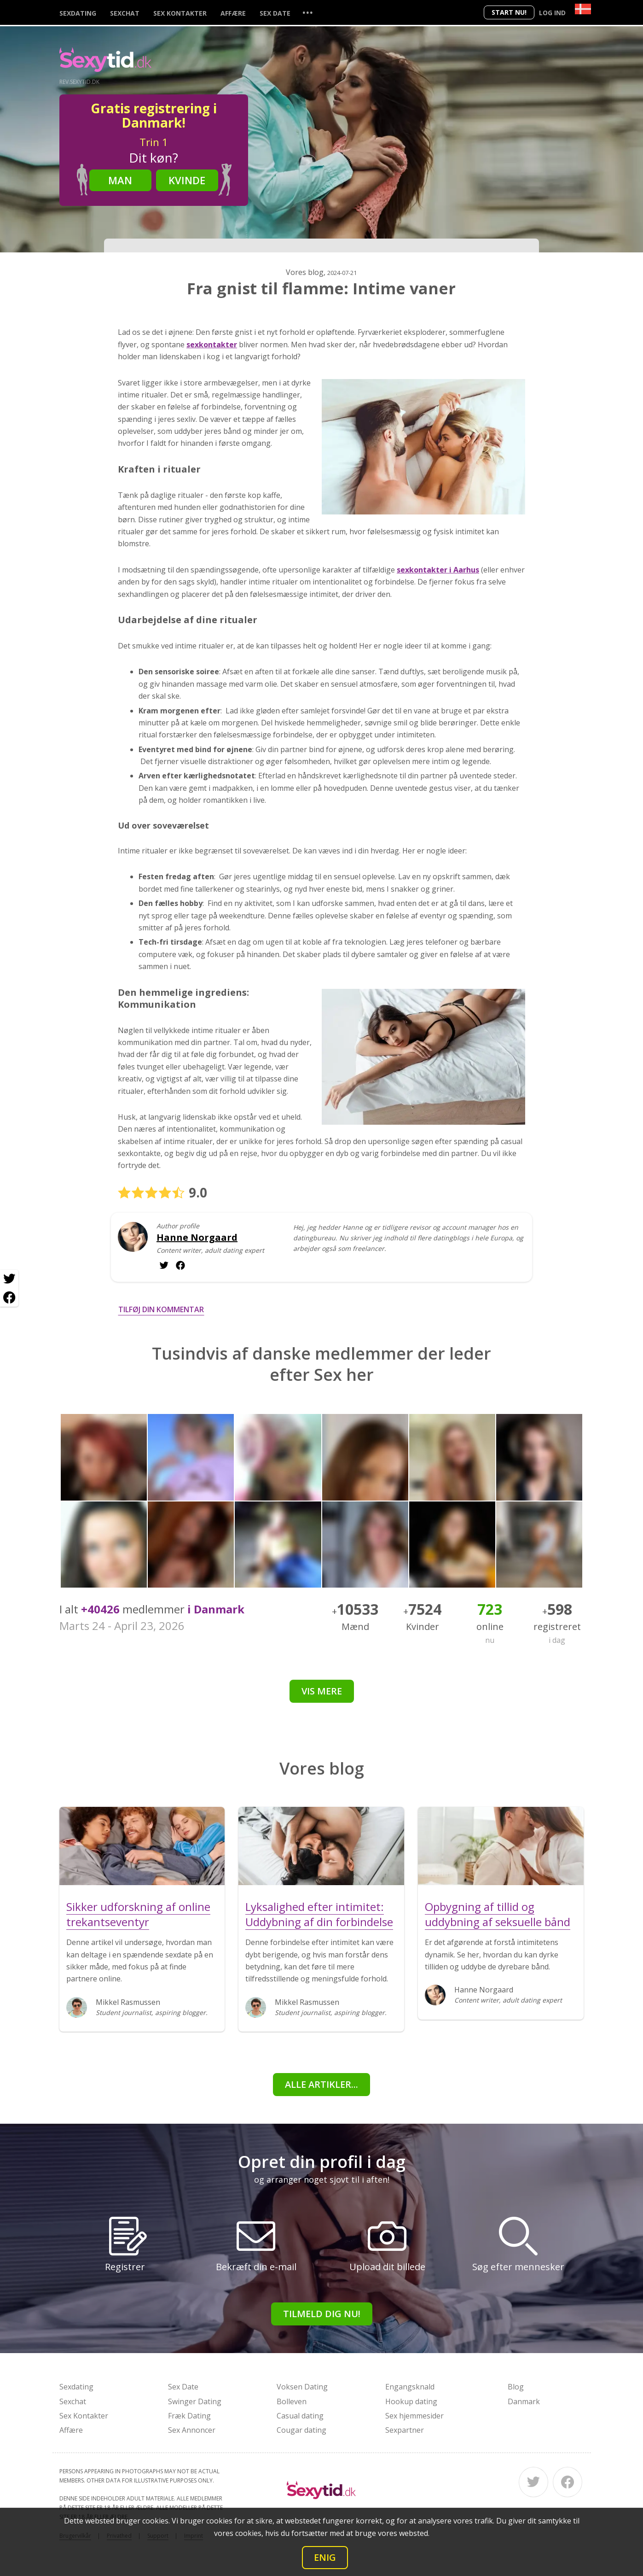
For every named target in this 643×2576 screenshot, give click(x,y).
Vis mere (321, 1691)
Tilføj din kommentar (161, 1309)
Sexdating (77, 13)
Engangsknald (409, 2387)
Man (120, 180)
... (307, 12)
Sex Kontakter (180, 13)
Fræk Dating (189, 2416)
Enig (325, 2557)
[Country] (583, 9)
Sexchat (124, 13)
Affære (233, 13)
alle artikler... (321, 2084)
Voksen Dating (302, 2387)
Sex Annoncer (191, 2430)
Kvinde (186, 180)
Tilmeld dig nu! (321, 2313)
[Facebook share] (9, 1297)
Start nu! (509, 12)
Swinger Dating (194, 2401)
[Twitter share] (9, 1279)
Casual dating (300, 2416)
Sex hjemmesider (414, 2416)
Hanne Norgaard (197, 1238)
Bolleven (292, 2401)
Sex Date (275, 13)
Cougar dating (301, 2430)
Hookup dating (411, 2401)
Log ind (552, 12)
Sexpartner (404, 2430)
